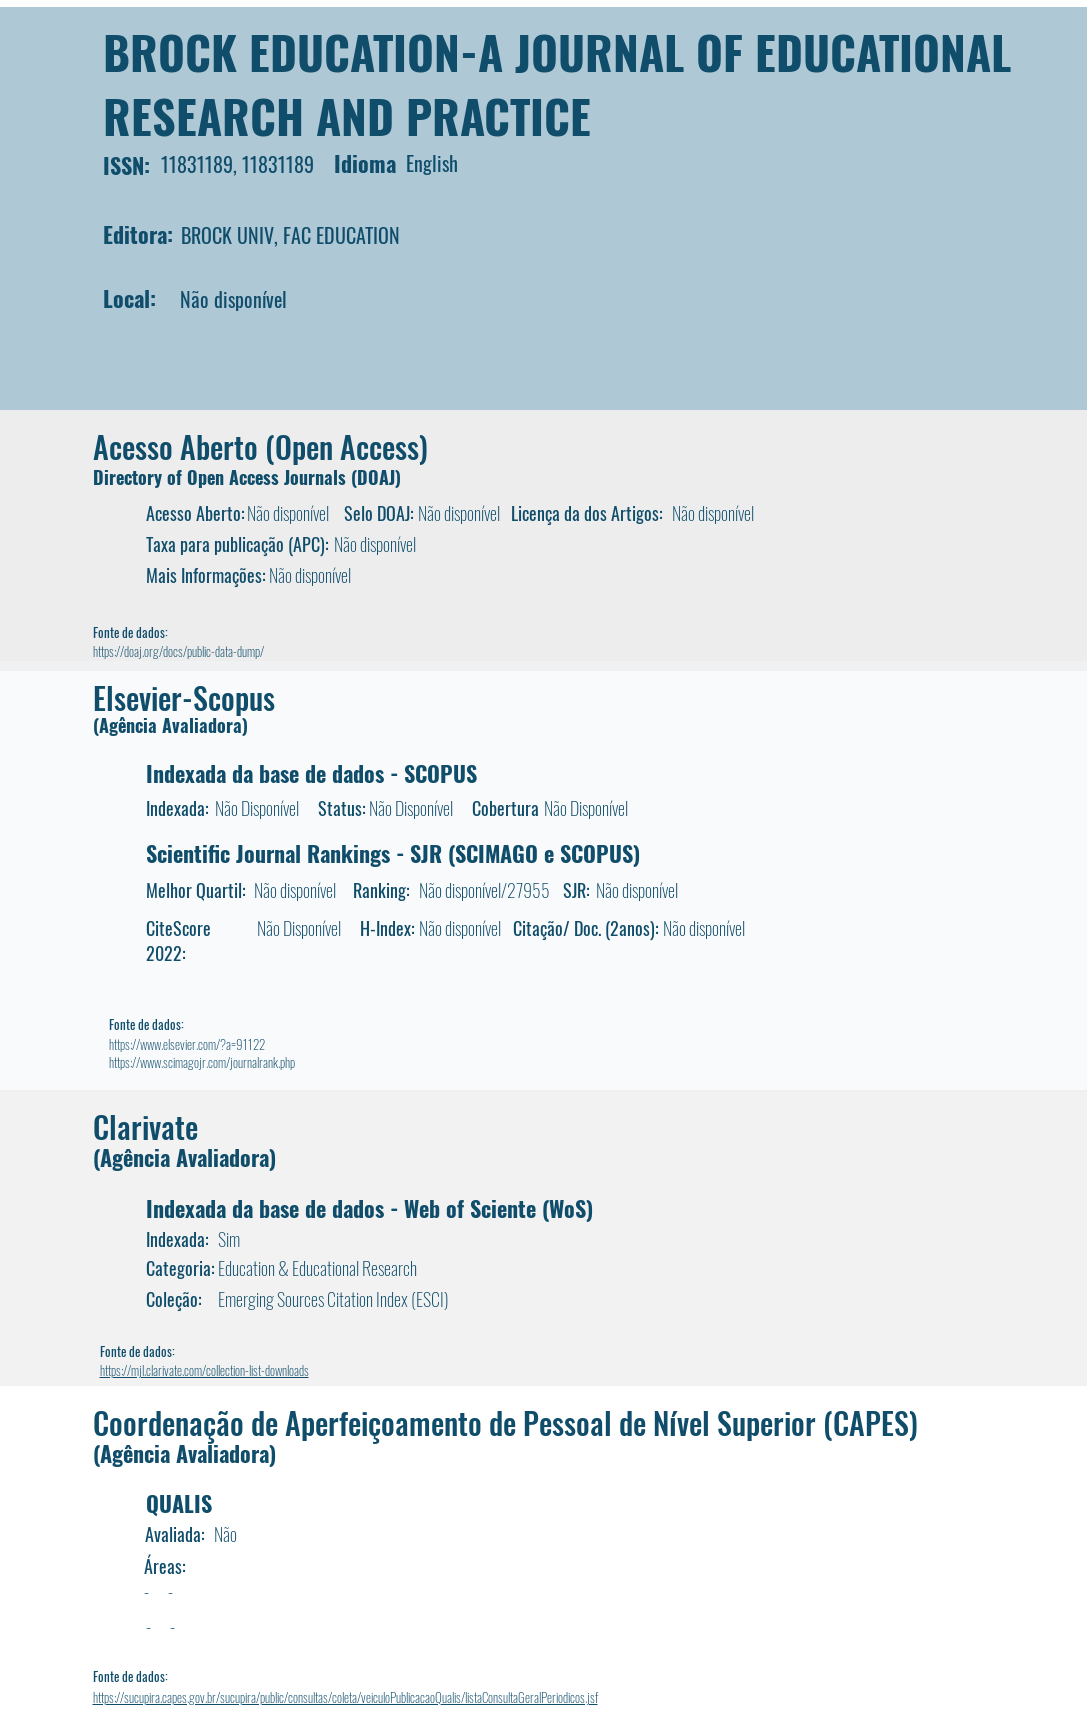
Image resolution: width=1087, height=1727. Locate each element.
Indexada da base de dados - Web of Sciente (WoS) (369, 1208)
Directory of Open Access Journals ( (225, 477)
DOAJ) (379, 477)
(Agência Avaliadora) (170, 725)
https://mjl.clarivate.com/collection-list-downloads (204, 1370)
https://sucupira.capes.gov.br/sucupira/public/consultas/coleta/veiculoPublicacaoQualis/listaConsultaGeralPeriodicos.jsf (345, 1697)
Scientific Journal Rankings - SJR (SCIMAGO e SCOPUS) (393, 853)
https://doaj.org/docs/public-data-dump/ (178, 651)
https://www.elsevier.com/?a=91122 (187, 1044)
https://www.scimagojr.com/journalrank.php (202, 1062)
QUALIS (179, 1503)
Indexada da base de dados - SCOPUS (311, 773)
